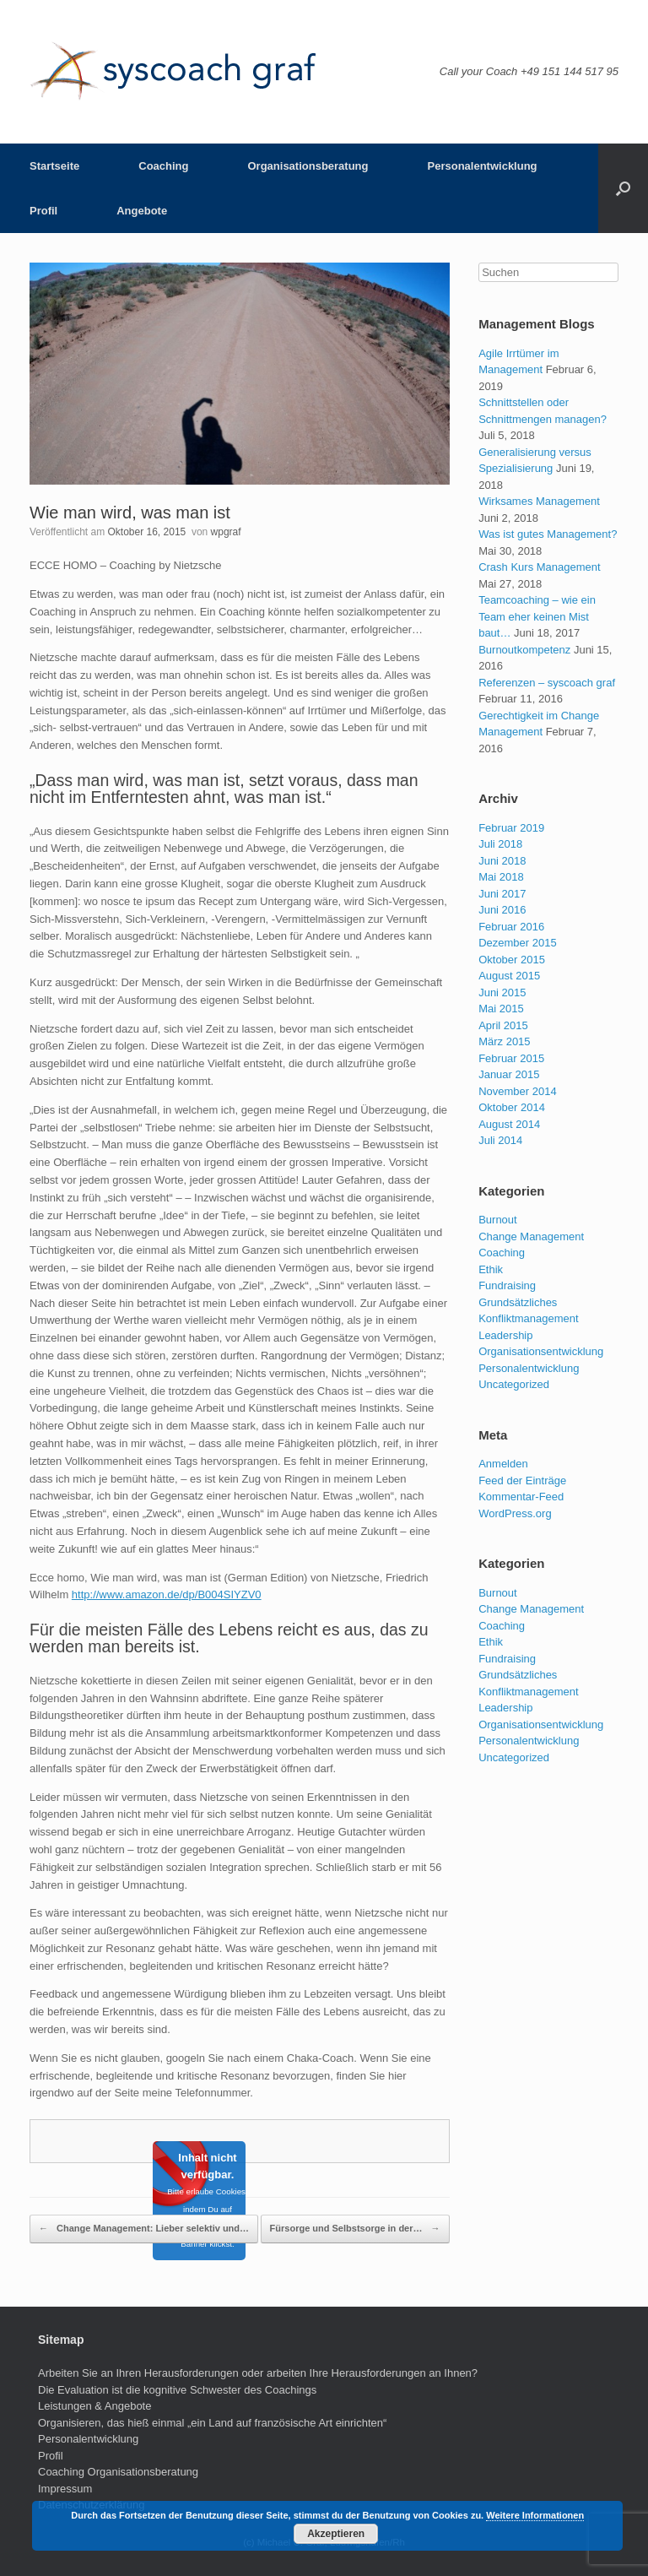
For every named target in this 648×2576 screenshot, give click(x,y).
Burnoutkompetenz (524, 649)
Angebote (141, 210)
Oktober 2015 (511, 959)
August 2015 (509, 975)
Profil (43, 210)
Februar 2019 (511, 828)
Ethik (490, 1269)
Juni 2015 (502, 992)
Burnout (497, 1219)
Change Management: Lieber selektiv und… (144, 2229)
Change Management (531, 1236)
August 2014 (509, 1124)
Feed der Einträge (522, 1480)
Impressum (65, 2488)
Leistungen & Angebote (94, 2406)
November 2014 (517, 1091)
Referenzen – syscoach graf (546, 682)
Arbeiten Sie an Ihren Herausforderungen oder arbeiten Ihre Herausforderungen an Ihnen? (258, 2373)
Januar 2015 (508, 1074)
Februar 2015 (511, 1058)
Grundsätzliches (517, 1302)
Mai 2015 (500, 1008)
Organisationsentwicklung (540, 1351)
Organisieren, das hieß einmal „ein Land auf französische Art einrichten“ (212, 2422)
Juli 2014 (500, 1140)
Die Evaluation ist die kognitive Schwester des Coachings (177, 2389)
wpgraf (226, 532)
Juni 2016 (502, 909)
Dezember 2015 (517, 942)
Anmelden (503, 1463)
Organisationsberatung (307, 166)
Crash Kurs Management (539, 567)
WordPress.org (514, 1513)
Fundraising (507, 1285)
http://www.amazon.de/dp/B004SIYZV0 (167, 1594)
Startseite (54, 166)
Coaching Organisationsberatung (118, 2471)
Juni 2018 (502, 860)
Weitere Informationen (535, 2515)
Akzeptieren (335, 2534)
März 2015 (504, 1041)
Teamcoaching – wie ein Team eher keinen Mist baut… (537, 616)
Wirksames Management (539, 501)
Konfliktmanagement (528, 1318)
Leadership (505, 1335)
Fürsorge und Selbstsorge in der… (355, 2229)
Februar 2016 (511, 926)
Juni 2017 (502, 893)
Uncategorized (513, 1384)
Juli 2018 (500, 844)
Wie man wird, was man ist (130, 512)
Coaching (163, 166)
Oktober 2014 (511, 1107)
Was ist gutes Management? (547, 534)
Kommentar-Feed (521, 1496)
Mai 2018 (500, 876)
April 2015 (503, 1025)
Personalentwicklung (482, 166)
